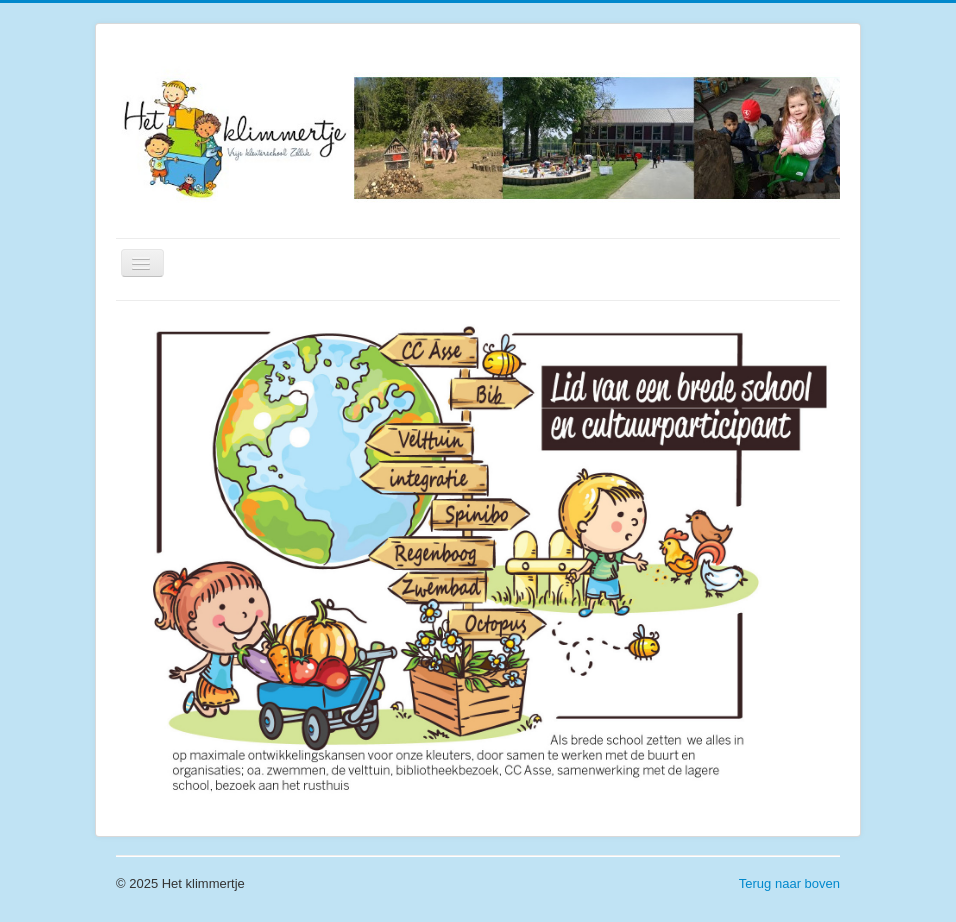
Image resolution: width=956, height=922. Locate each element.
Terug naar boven (789, 883)
